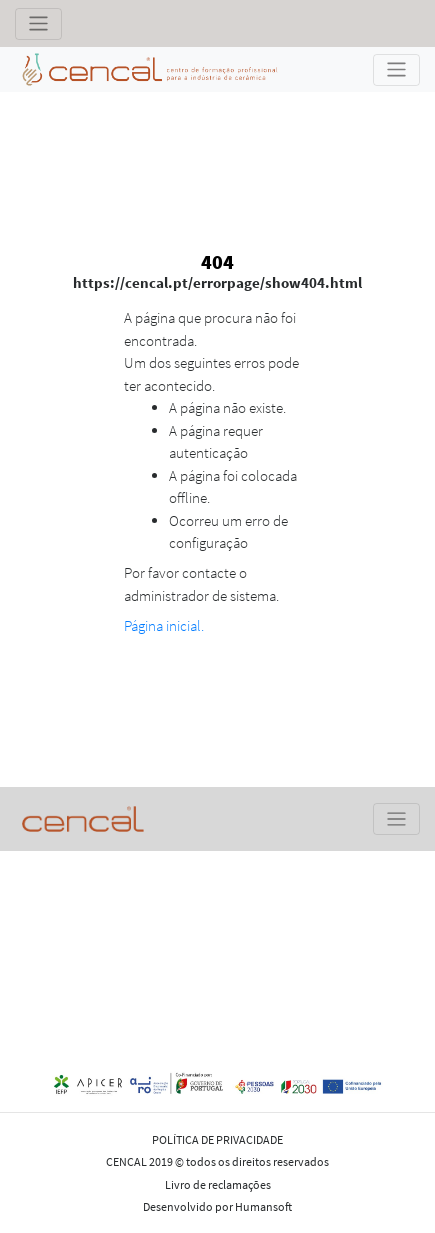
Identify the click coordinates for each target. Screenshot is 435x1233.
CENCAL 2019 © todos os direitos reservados (217, 1161)
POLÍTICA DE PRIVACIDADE (217, 1139)
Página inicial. (164, 625)
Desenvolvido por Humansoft (217, 1206)
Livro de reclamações (218, 1184)
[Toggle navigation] (38, 24)
